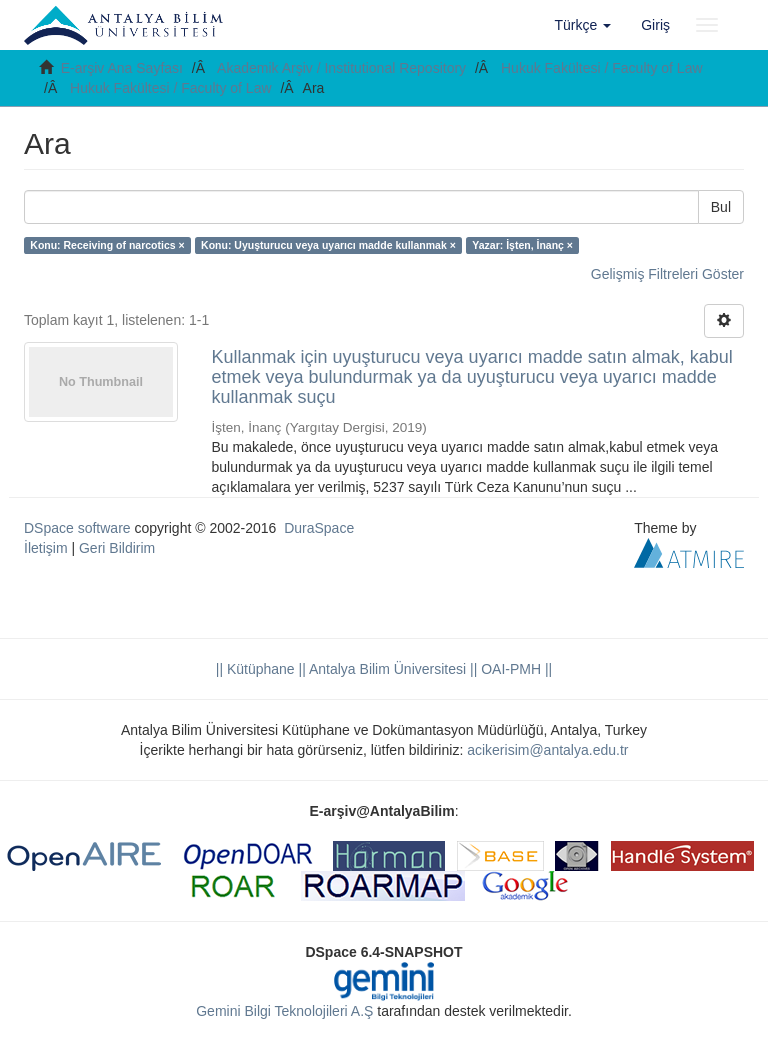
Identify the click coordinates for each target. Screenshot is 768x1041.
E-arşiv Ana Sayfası (122, 68)
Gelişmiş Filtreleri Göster (667, 274)
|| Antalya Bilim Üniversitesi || (386, 669)
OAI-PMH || (514, 669)
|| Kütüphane (255, 669)
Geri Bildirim (117, 548)
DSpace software (77, 528)
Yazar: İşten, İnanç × (522, 245)
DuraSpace (319, 528)
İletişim (46, 548)
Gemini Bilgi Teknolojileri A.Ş (284, 1011)
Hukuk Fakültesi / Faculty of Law (602, 68)
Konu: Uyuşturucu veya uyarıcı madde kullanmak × (328, 245)
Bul (721, 207)
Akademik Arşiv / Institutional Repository (341, 68)
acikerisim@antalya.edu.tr (547, 750)
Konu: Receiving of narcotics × (107, 245)
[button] (583, 25)
